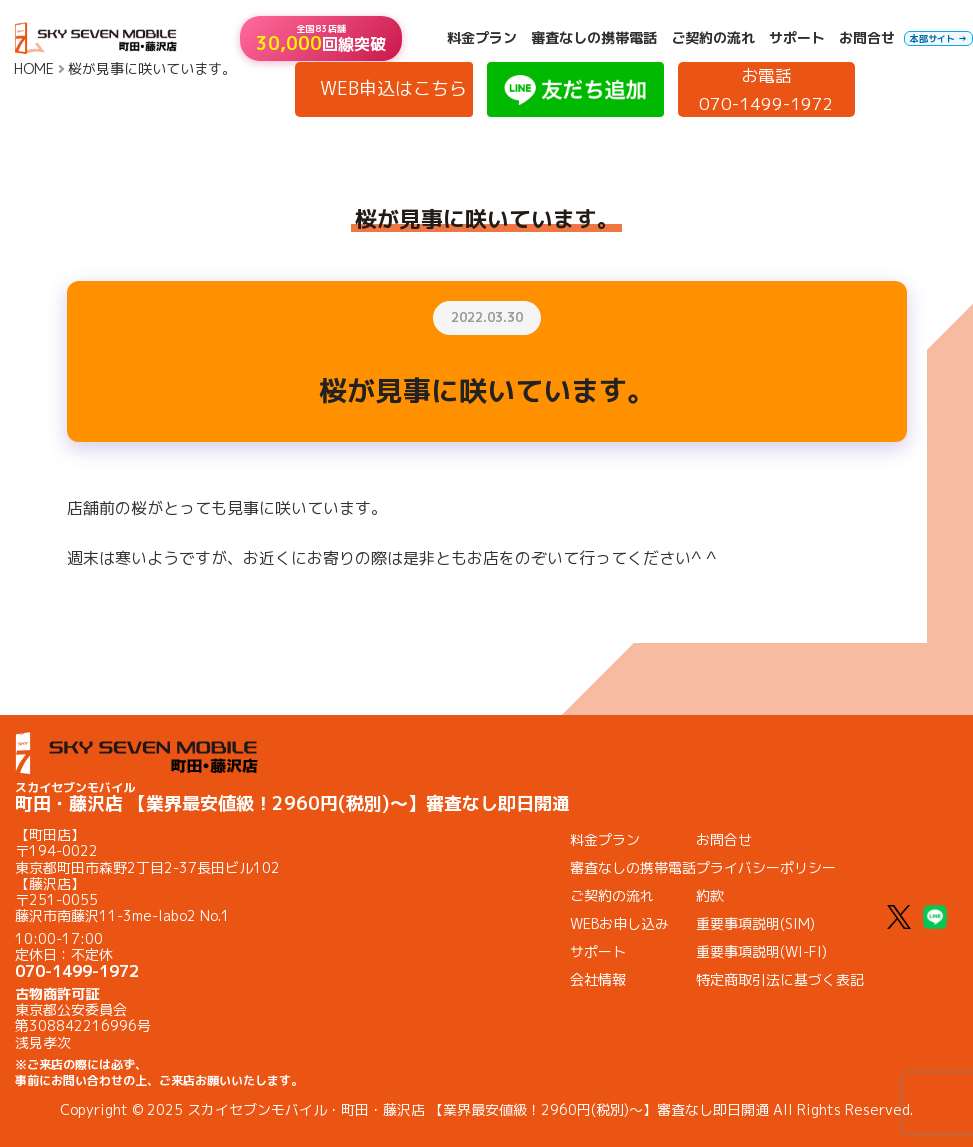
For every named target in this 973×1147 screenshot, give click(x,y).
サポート (797, 38)
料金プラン (482, 38)
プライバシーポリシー (766, 867)
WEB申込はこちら (393, 88)
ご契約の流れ (713, 38)
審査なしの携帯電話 (594, 38)
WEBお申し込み (619, 923)
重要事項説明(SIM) (755, 923)
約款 (710, 895)
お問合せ (867, 38)
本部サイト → (938, 38)
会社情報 (598, 979)
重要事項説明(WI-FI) (761, 951)
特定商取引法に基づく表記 (780, 979)
